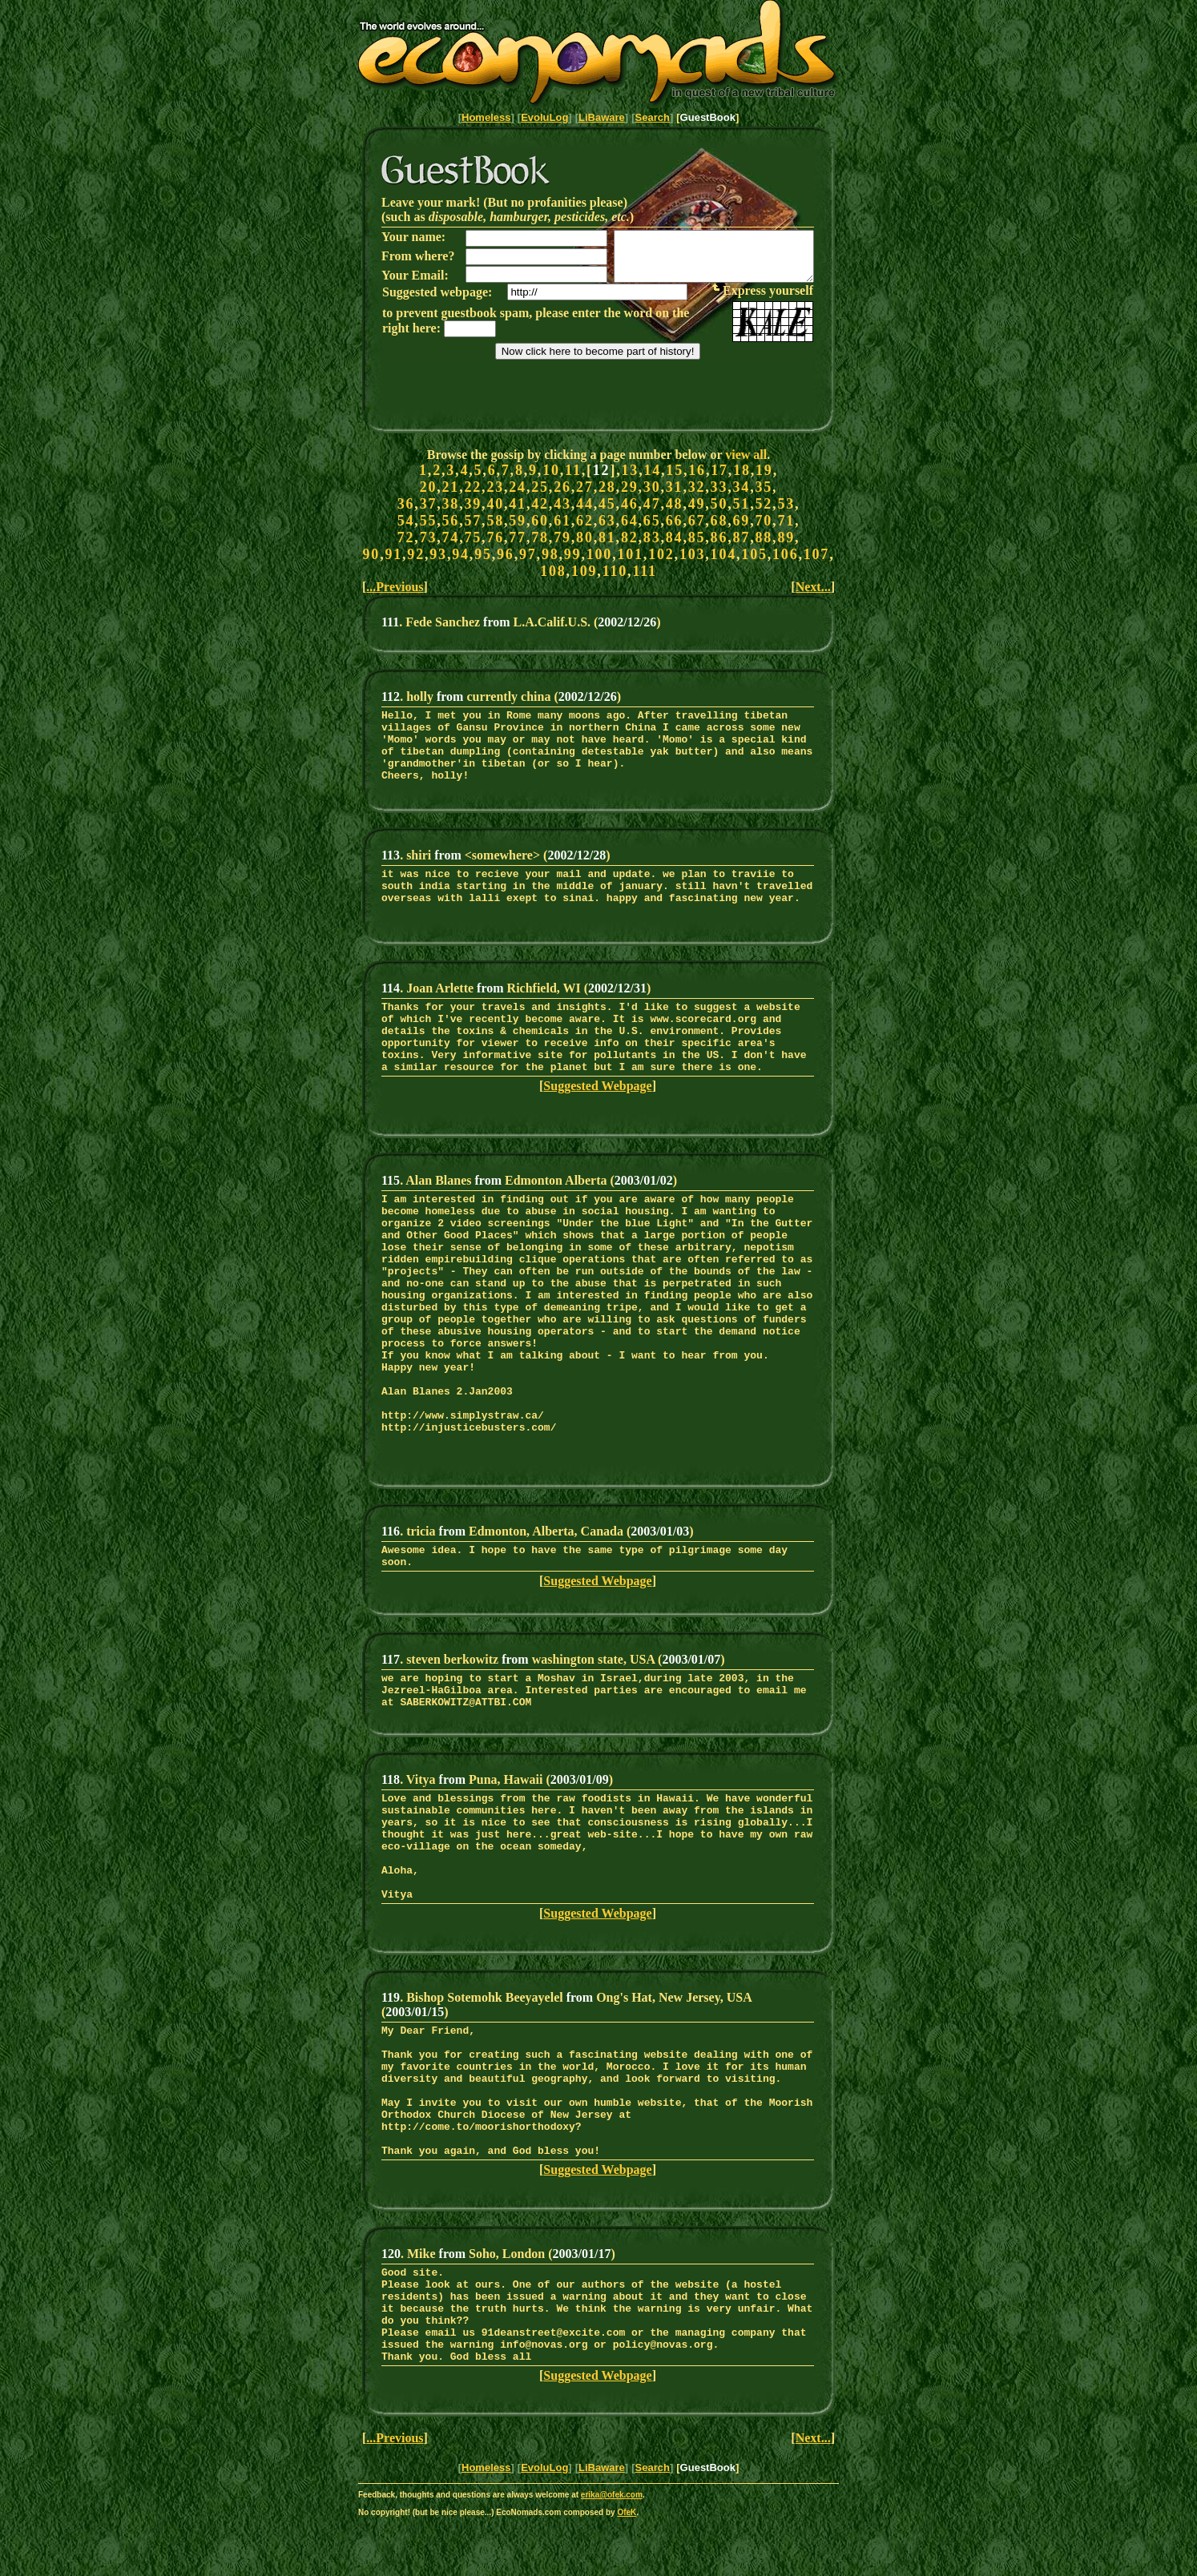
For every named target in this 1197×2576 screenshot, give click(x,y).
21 (451, 487)
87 (742, 537)
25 (540, 487)
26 (562, 487)
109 (584, 571)
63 (607, 521)
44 (585, 504)
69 (742, 521)
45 (607, 504)
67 (697, 521)
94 (461, 554)
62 (585, 521)
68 (719, 521)
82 (630, 537)
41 (517, 504)
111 (644, 571)
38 (451, 504)
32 (697, 487)
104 (723, 554)
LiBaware (601, 117)
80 (585, 537)
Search (652, 117)
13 (630, 470)
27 (585, 487)
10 (551, 470)
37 (428, 504)
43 (562, 504)
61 (562, 521)
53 (786, 504)
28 (607, 487)
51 (742, 504)
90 (372, 554)
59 (517, 521)
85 (697, 537)
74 (451, 537)
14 (652, 470)
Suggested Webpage (597, 1106)
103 (692, 554)
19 (764, 470)
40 (495, 504)
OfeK (626, 2570)
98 (550, 554)
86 (719, 537)
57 (473, 521)
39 (473, 504)
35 (763, 487)
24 (517, 487)
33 (719, 487)
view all (746, 454)
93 (438, 554)
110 (615, 571)
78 (540, 537)
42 (540, 504)
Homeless (485, 117)
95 (483, 554)
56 (451, 521)
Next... (813, 587)
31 (674, 487)
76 (495, 537)
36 (406, 504)
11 (573, 470)
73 (428, 537)
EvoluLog (544, 117)
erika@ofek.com (612, 2553)
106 (785, 554)
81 (607, 537)
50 (719, 504)
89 (786, 537)
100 (599, 554)
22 (473, 487)
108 (553, 571)
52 (763, 504)
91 (393, 554)
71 (786, 521)
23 (495, 487)
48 (674, 504)
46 (630, 504)
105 (754, 554)
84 (674, 537)
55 (428, 521)
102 (661, 554)
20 (428, 487)
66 (674, 521)
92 (416, 554)
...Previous (394, 587)
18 (742, 470)
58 (495, 521)
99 (573, 554)
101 (630, 554)
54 (406, 521)
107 (816, 554)
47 (652, 504)
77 (517, 537)
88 (763, 537)
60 (540, 521)
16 (697, 470)
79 (562, 537)
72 (406, 537)
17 (719, 470)
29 (630, 487)
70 (763, 521)
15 (674, 470)
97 (528, 554)
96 (505, 554)
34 (742, 487)
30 (652, 487)
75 (473, 537)
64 (630, 521)
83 (652, 537)
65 (652, 521)
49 (697, 504)
